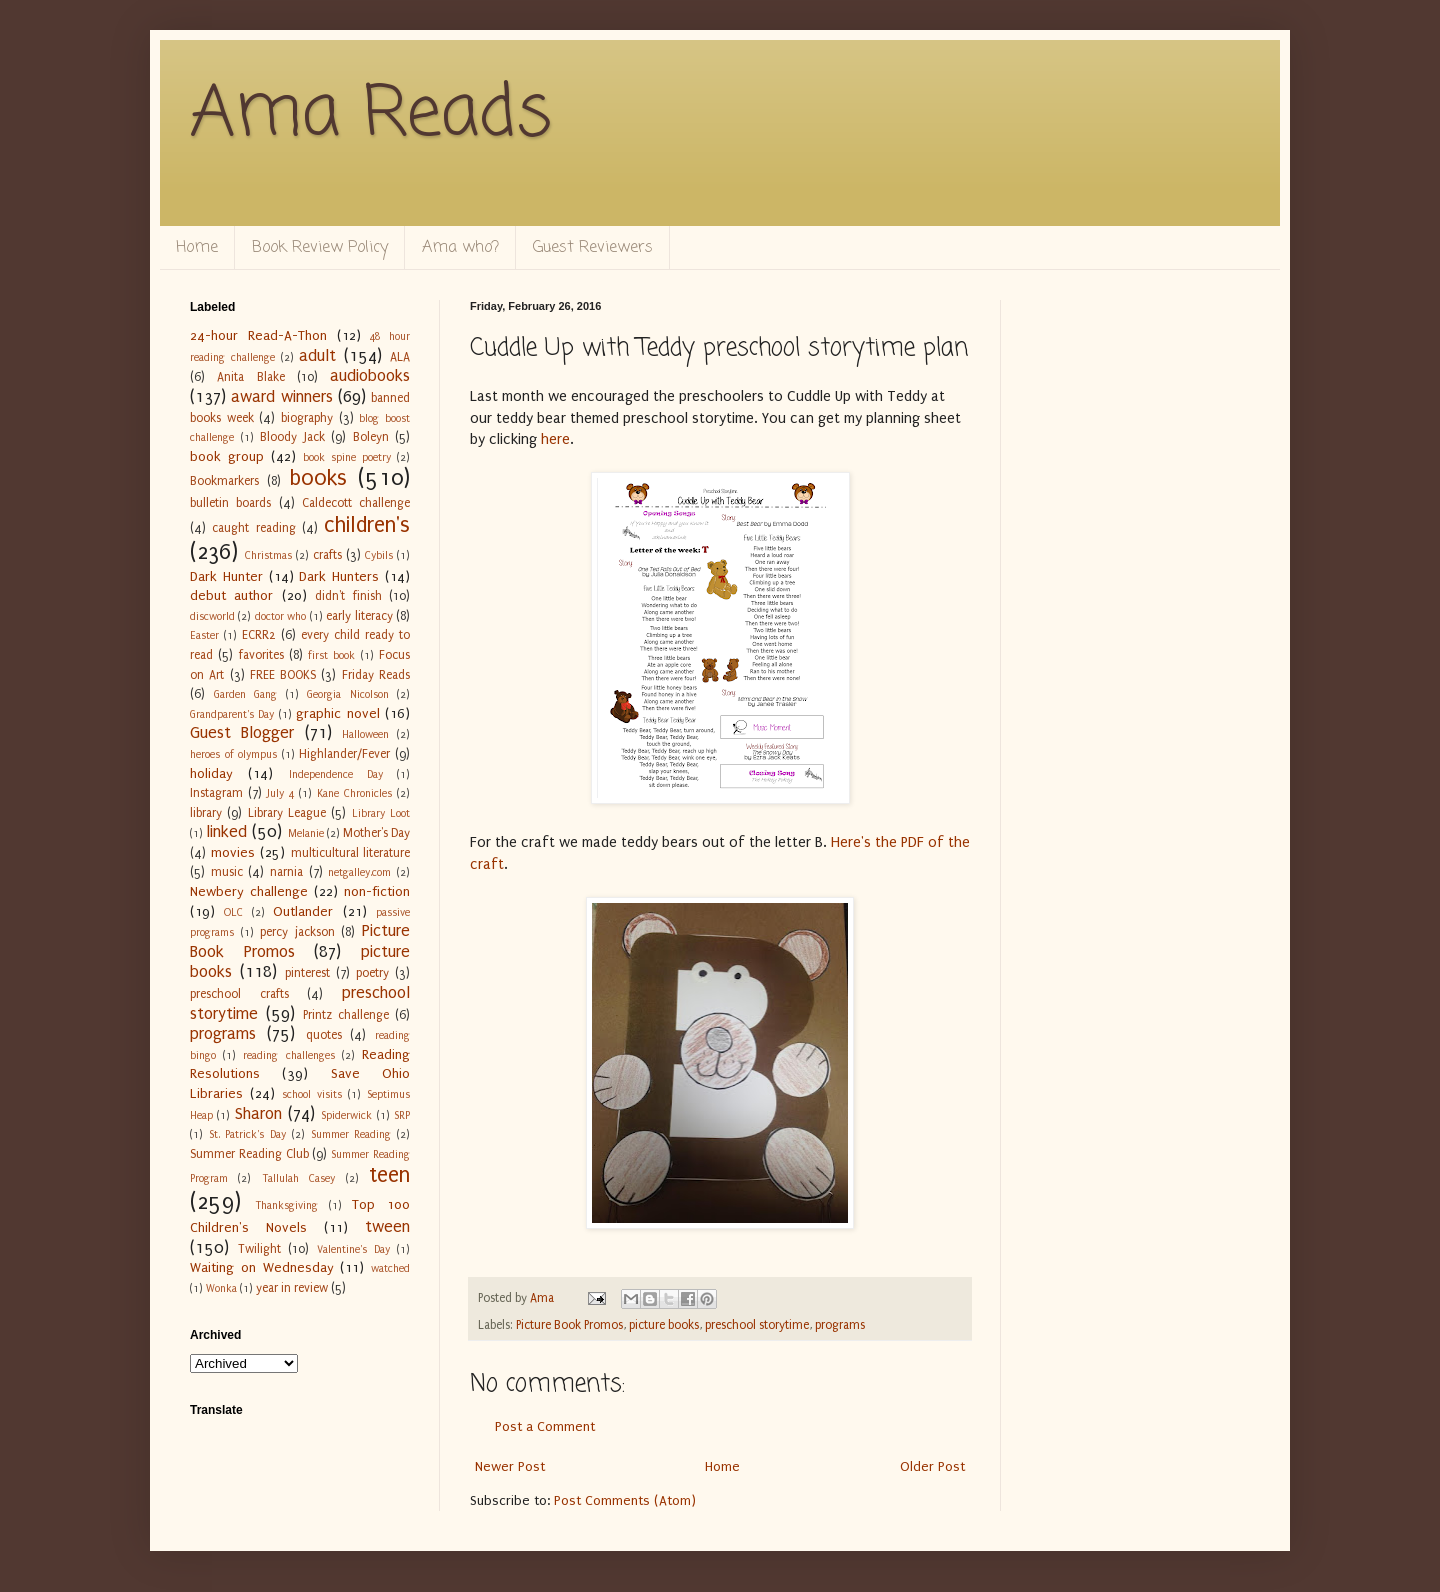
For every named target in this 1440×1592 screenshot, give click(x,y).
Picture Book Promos (569, 1325)
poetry (372, 973)
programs (840, 1325)
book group (227, 456)
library (206, 813)
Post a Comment (545, 1426)
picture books (664, 1325)
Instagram (216, 793)
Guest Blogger (242, 733)
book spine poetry (347, 457)
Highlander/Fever (344, 754)
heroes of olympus (233, 754)
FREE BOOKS (283, 675)
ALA (400, 357)
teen (389, 1175)
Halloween (365, 734)
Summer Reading (351, 1134)
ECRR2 (259, 635)
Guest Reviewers (593, 248)
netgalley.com (359, 872)
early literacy (359, 616)
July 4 (280, 793)
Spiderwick (346, 1115)
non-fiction (377, 891)
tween (387, 1227)
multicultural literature (351, 853)
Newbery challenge (249, 891)
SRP (402, 1115)
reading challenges (288, 1055)
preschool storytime (757, 1325)
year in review (292, 1288)
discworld (212, 616)
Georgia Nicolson (348, 694)
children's (367, 525)
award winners (281, 397)
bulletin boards (230, 503)
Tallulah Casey (298, 1178)
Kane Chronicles (354, 793)
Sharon (258, 1114)
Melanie (306, 833)
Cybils (379, 555)
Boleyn (371, 437)
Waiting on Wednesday (262, 1267)
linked (226, 832)
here (555, 439)
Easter (204, 635)
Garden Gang (246, 694)
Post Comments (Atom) (625, 1500)
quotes (324, 1035)
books (318, 478)
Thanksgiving (286, 1205)
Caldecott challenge (356, 503)
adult (317, 356)
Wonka (221, 1288)
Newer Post (510, 1466)
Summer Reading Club (249, 1154)
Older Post (932, 1466)
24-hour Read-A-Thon (258, 335)
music (227, 872)
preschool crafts (239, 994)
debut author (231, 595)
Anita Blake (250, 377)
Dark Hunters (339, 576)
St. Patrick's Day (247, 1134)
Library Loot (381, 813)
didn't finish (348, 596)
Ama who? (460, 248)
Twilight (259, 1249)
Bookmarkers (224, 481)
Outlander (303, 911)
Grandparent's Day (232, 714)
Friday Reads (376, 675)
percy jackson (297, 932)
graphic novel (337, 713)
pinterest (307, 973)
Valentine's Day (353, 1249)
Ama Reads (371, 115)
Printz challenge (346, 1015)
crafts (327, 555)
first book (331, 655)
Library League (287, 813)
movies (233, 852)
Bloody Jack (292, 437)
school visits (312, 1094)
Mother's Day (376, 833)
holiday (211, 773)
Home (197, 248)
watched (390, 1268)
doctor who (280, 616)
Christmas (268, 555)
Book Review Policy (320, 248)
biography (307, 418)
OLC (233, 912)
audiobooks (370, 376)
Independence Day (336, 774)
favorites (261, 655)
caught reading (253, 528)
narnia (286, 872)
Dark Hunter (226, 576)
